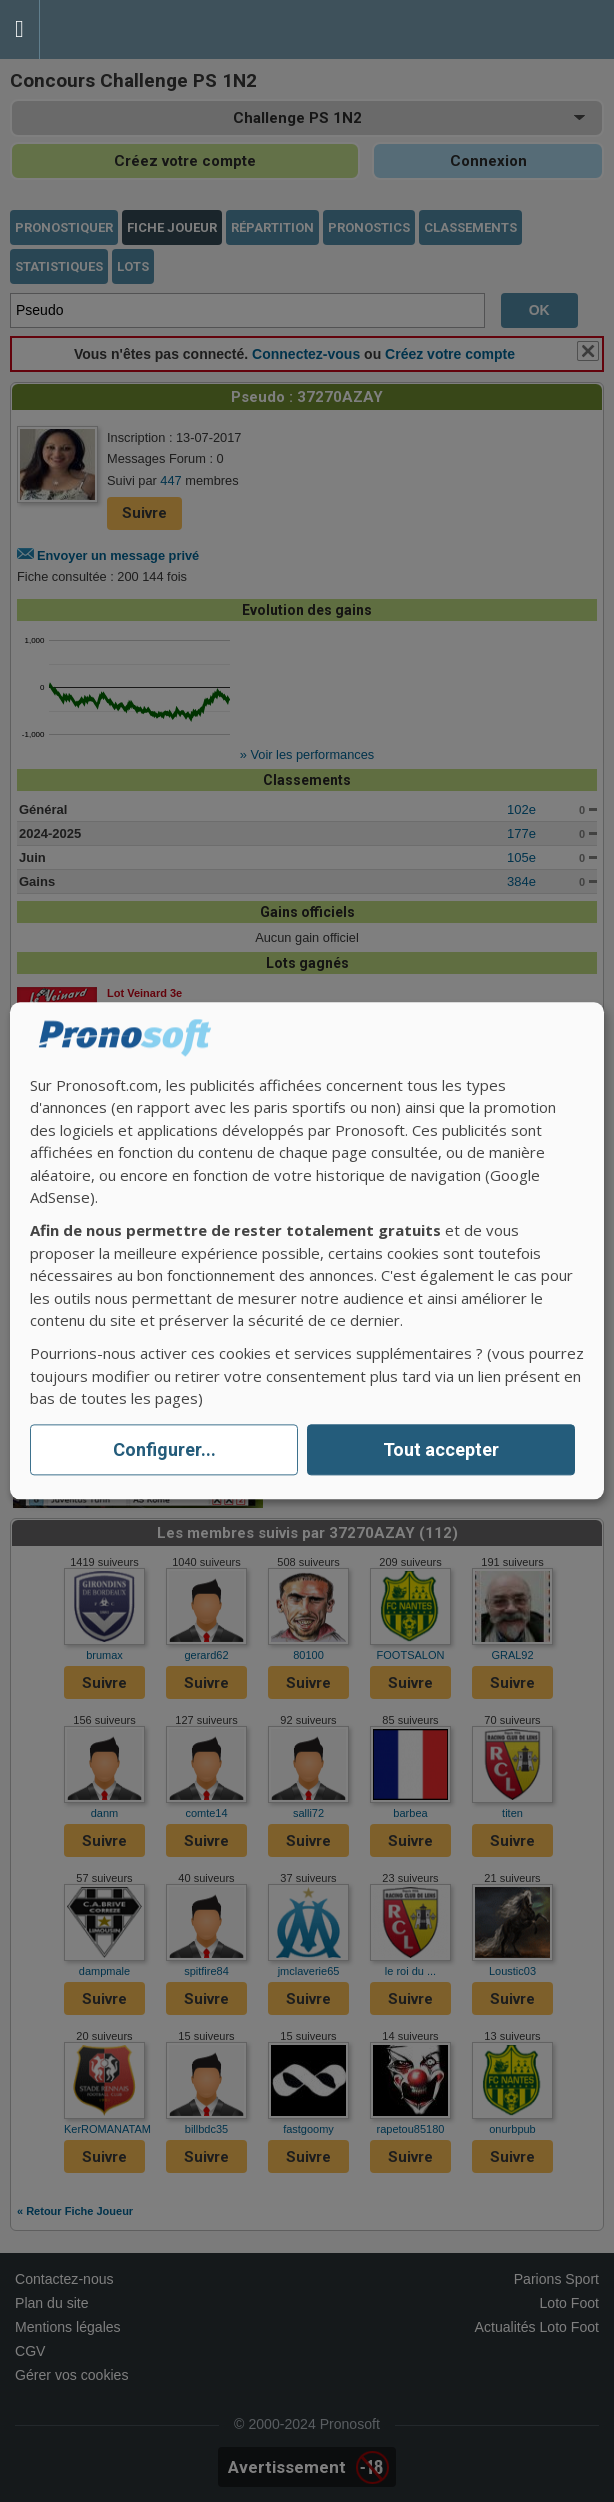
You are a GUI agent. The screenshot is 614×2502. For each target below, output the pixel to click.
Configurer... (164, 1449)
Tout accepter (441, 1449)
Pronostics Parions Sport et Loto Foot (130, 29)
